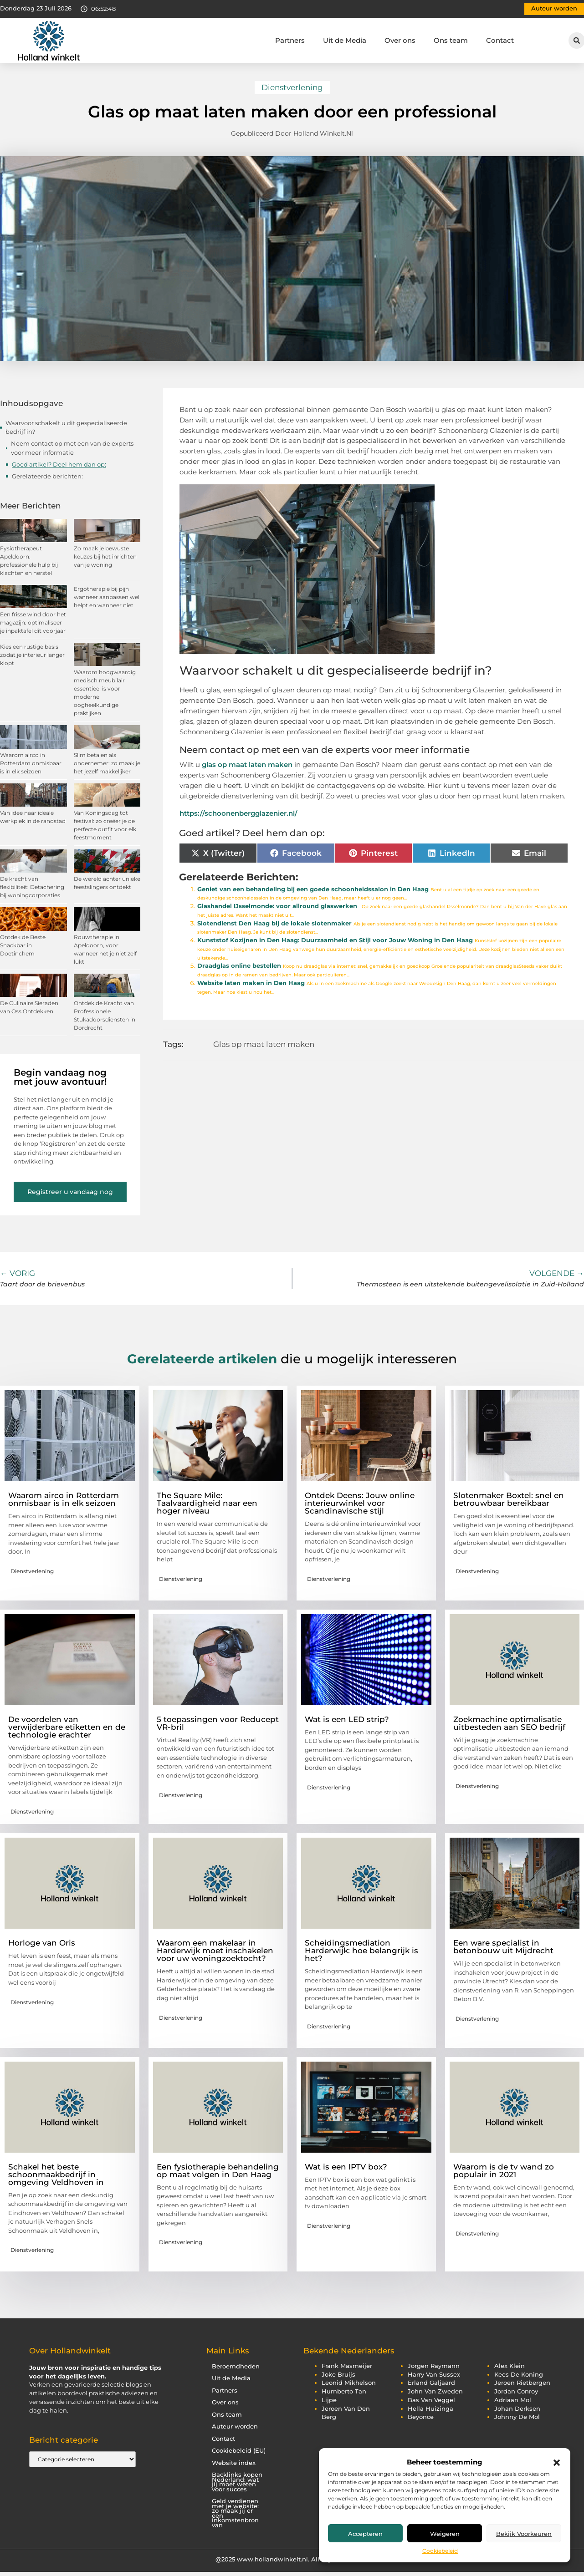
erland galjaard (431, 2382)
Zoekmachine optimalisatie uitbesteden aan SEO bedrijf (509, 1723)
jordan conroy (516, 2391)
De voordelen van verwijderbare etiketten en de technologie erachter (66, 1727)
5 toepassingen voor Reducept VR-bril (218, 1723)
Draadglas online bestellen (239, 965)
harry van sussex (434, 2374)
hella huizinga (430, 2408)
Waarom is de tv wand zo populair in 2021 (503, 2170)
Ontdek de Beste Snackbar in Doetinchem (23, 945)
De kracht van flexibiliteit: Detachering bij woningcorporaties (32, 887)
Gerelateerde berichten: (47, 476)
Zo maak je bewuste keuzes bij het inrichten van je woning (105, 556)
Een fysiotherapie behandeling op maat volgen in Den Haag (218, 2170)
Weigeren (445, 2533)
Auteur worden (235, 2426)
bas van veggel (431, 2400)
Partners (290, 40)
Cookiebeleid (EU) (239, 2450)
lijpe (329, 2400)
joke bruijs (338, 2374)
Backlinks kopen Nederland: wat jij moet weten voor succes (237, 2482)
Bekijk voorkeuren (524, 2533)
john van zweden (435, 2391)
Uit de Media (344, 40)
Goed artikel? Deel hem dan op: (59, 464)
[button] (556, 2462)
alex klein (509, 2366)
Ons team (451, 40)
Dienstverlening (292, 87)
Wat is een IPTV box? (346, 2166)
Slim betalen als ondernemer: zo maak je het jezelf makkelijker (107, 763)
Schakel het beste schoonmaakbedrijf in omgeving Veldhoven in (56, 2174)
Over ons (399, 40)
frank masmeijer (347, 2366)
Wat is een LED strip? (347, 1719)
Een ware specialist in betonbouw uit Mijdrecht (503, 1946)
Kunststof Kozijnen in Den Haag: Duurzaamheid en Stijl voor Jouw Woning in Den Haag (335, 940)
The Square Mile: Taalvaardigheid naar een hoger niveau (207, 1503)
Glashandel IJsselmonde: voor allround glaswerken (277, 906)
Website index (234, 2462)
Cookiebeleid (440, 2550)
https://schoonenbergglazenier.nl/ (238, 813)
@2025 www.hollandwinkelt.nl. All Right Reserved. (292, 2559)
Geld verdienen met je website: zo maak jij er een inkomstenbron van (235, 2513)
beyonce (421, 2416)
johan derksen (517, 2408)
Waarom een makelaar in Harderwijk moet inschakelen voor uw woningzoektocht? (215, 1950)
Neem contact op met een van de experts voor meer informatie (72, 448)
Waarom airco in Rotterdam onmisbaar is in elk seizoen (30, 763)
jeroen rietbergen (522, 2382)
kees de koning (518, 2374)
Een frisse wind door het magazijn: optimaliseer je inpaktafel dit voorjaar (33, 622)
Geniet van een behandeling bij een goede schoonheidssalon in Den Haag (313, 889)
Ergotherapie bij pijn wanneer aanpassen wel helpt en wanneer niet (106, 597)
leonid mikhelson (349, 2382)
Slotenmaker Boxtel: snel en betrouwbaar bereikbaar (508, 1499)
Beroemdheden (236, 2366)
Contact (500, 40)
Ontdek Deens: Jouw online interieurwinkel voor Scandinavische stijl (360, 1503)
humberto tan (344, 2391)
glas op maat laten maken (247, 764)
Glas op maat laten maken (263, 1044)
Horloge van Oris (41, 1942)
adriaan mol (512, 2400)
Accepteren (365, 2533)
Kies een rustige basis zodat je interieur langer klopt (32, 654)
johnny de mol (517, 2416)
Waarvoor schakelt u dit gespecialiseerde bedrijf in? (66, 427)
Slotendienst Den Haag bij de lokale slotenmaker (274, 923)
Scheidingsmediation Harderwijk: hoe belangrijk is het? (361, 1950)
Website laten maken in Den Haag (251, 983)
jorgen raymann (434, 2366)
